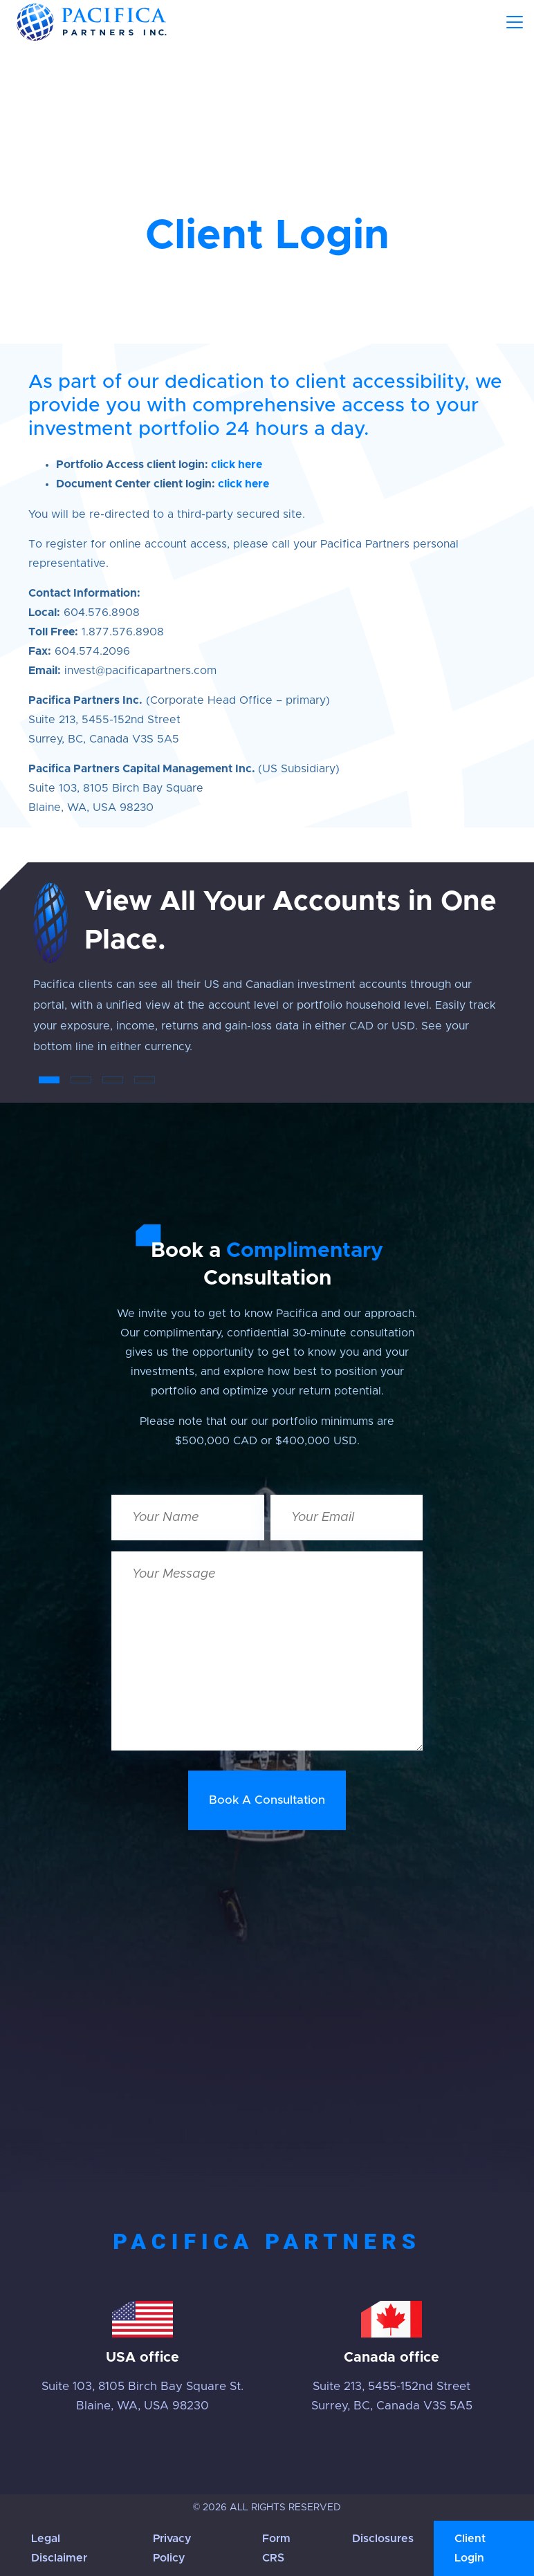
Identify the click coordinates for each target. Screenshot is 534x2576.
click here (236, 464)
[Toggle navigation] (514, 22)
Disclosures (383, 2538)
